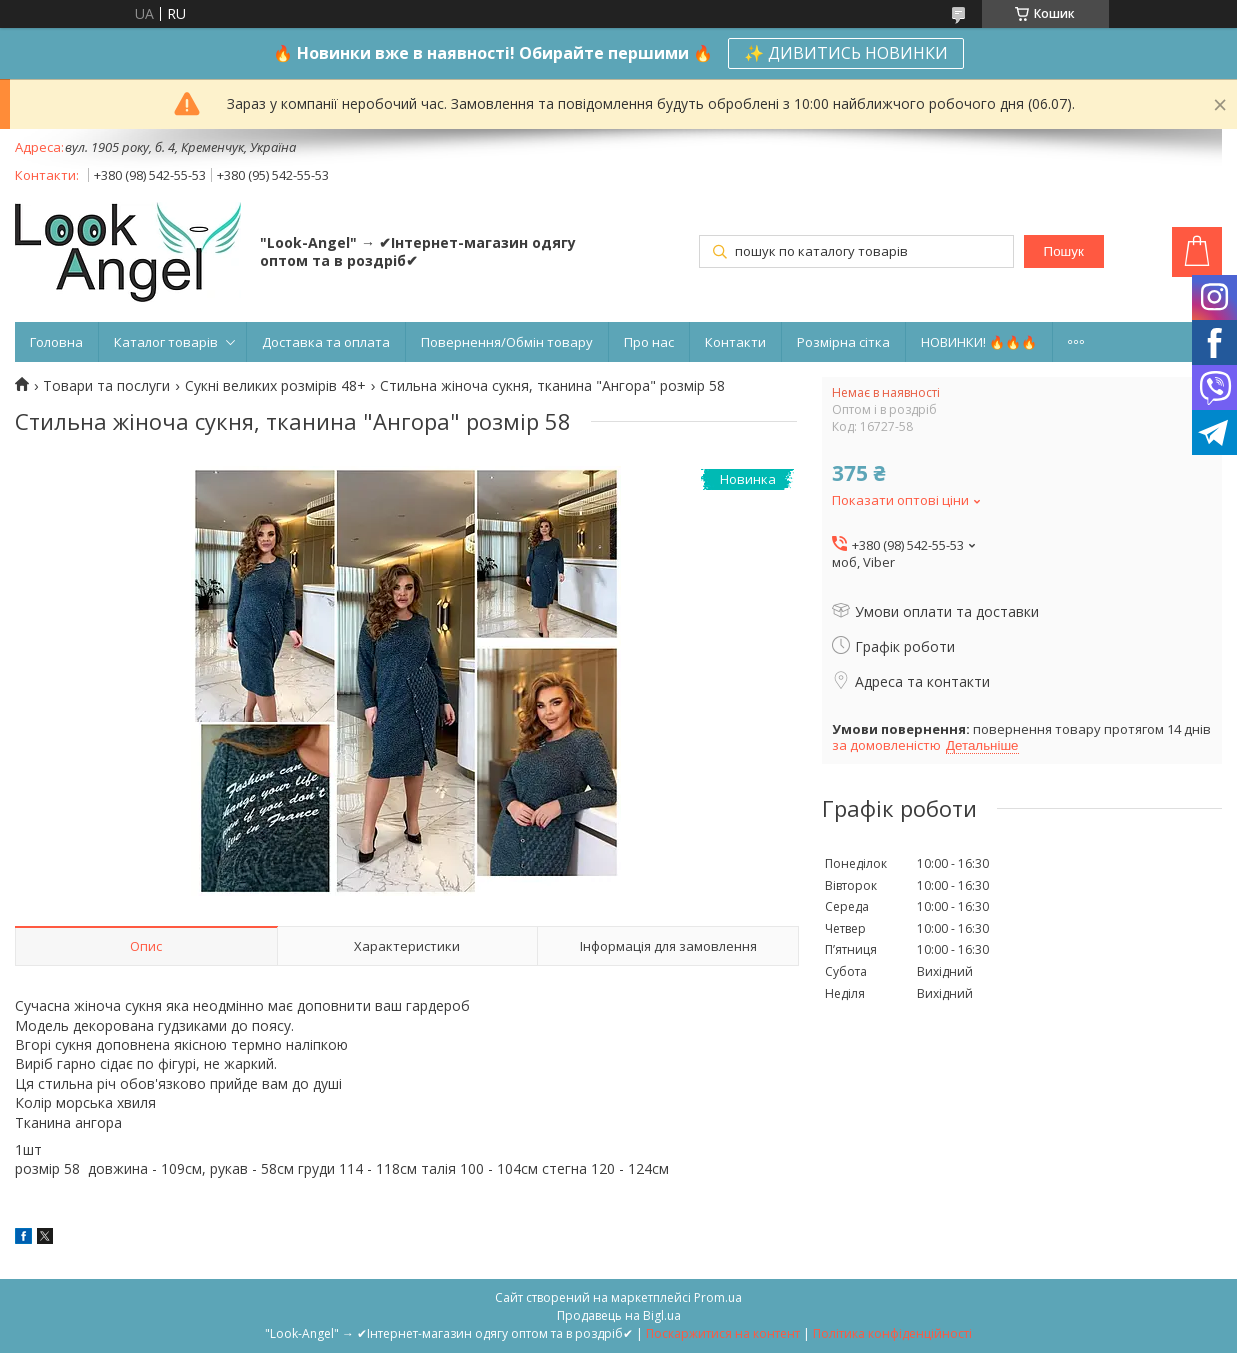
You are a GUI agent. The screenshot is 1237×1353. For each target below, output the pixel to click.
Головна (56, 342)
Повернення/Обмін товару (507, 342)
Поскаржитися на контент (723, 1333)
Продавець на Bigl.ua (619, 1315)
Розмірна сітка (843, 342)
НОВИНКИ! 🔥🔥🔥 (979, 342)
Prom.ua (718, 1297)
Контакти (735, 342)
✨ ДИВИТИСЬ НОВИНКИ (846, 53)
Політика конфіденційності (892, 1333)
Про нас (649, 342)
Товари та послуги (106, 386)
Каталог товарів (166, 342)
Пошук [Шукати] (1064, 251)
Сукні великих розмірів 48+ (275, 386)
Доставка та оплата (326, 342)
